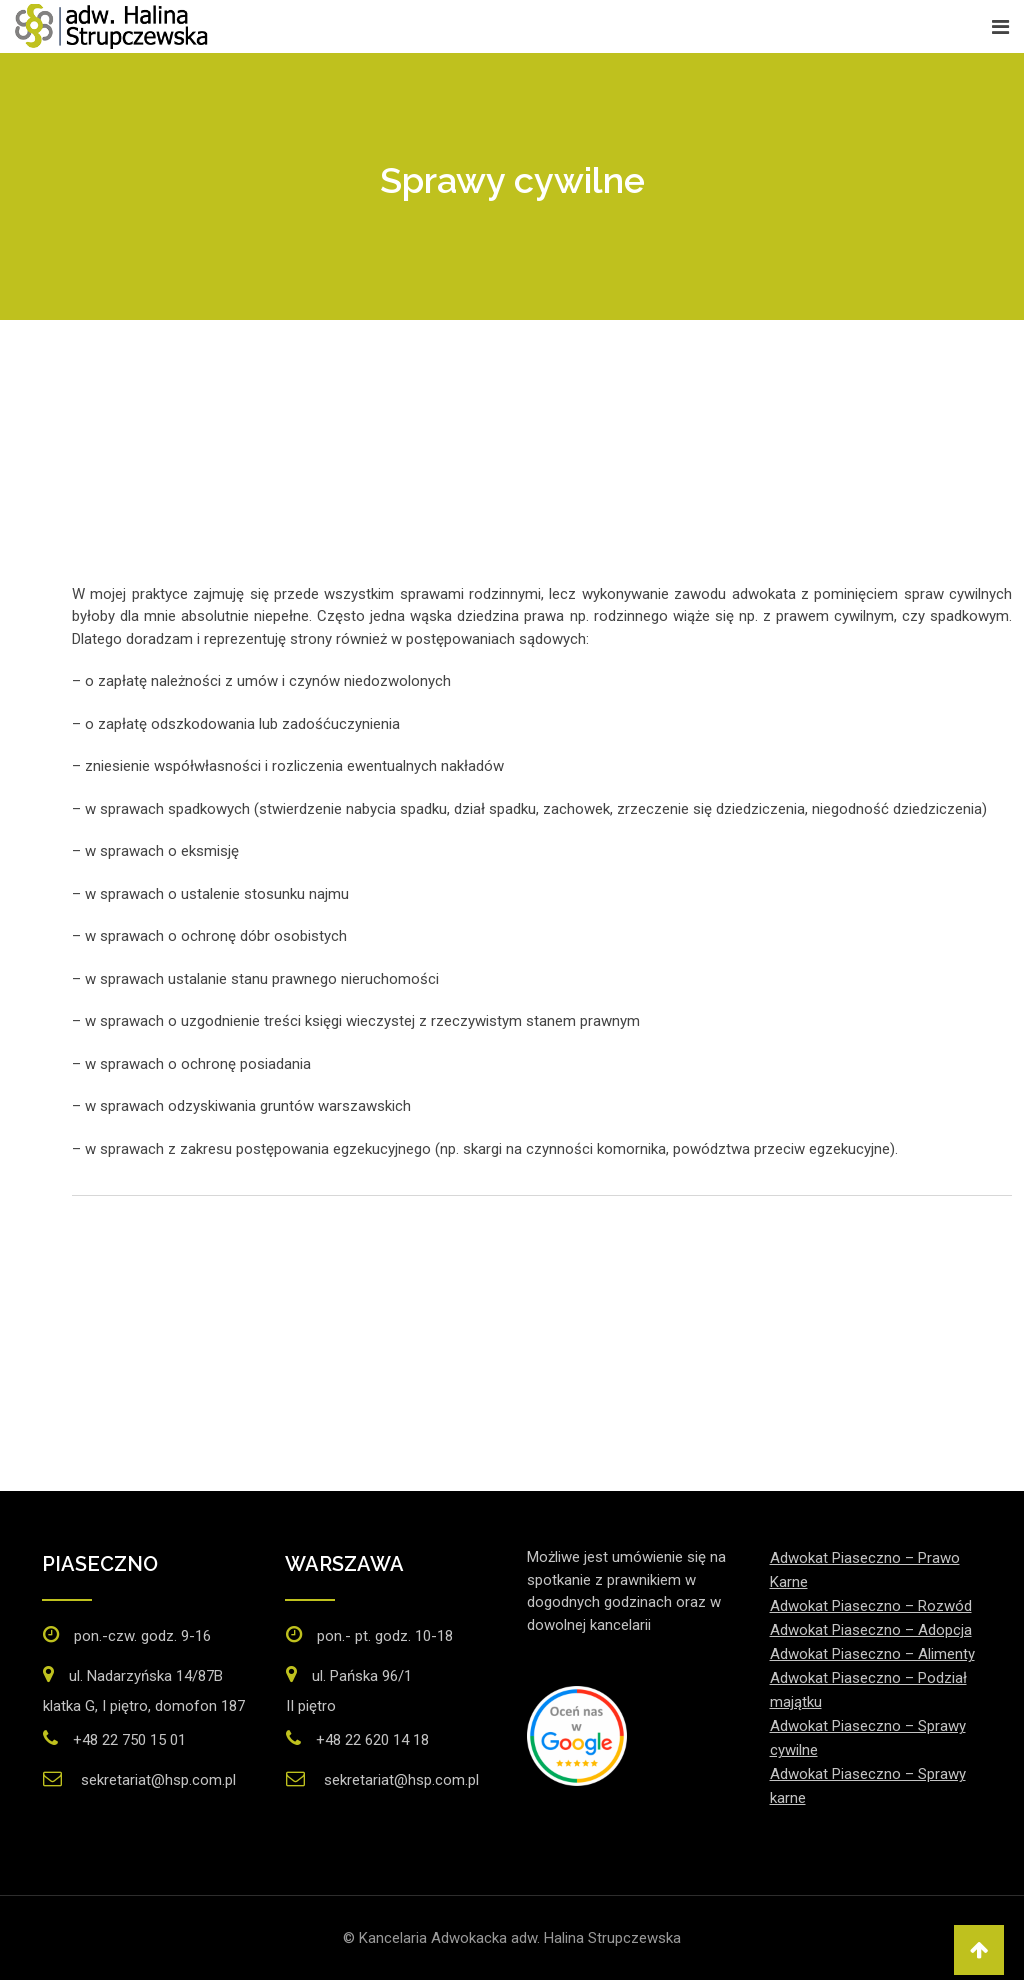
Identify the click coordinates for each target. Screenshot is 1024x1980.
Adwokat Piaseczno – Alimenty (872, 1654)
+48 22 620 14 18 (372, 1740)
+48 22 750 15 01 (129, 1740)
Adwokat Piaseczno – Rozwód (871, 1606)
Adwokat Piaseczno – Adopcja (871, 1630)
